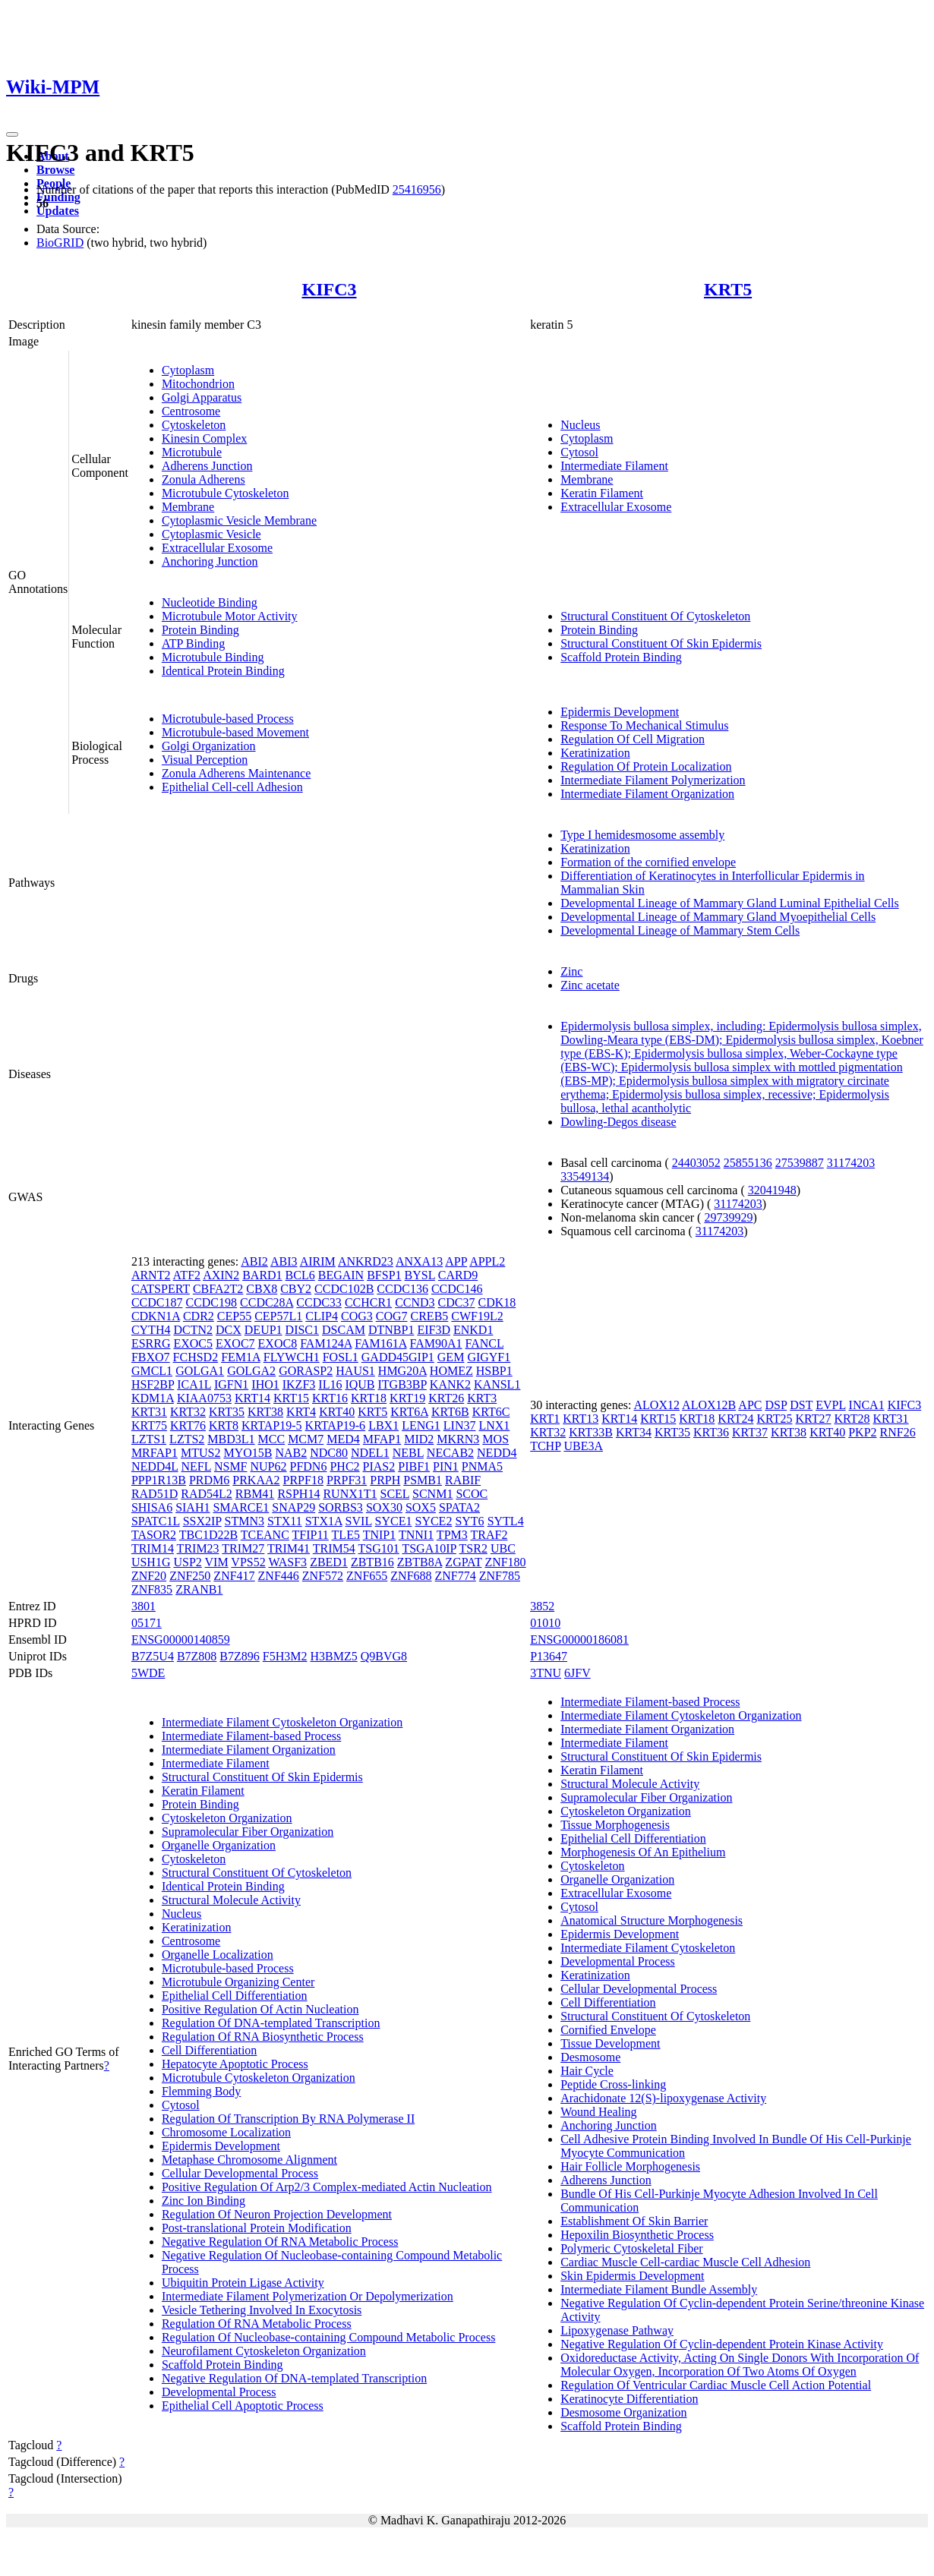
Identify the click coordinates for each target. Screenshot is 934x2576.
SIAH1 (192, 1507)
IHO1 (265, 1384)
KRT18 (369, 1398)
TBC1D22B (208, 1534)
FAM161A (380, 1343)
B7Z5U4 (152, 1656)
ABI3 (284, 1261)
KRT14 (252, 1398)
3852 (542, 1606)
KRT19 (407, 1398)
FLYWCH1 (291, 1357)
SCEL (395, 1493)
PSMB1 (422, 1480)
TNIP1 (379, 1534)
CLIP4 (321, 1316)
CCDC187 (157, 1302)
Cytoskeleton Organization (227, 1817)
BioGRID (60, 242)
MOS (495, 1439)
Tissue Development (610, 2043)
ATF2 (186, 1275)
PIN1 (446, 1466)
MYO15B (247, 1452)
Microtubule (192, 452)
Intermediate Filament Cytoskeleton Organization (282, 1722)
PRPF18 (303, 1480)
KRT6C (491, 1411)
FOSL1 (340, 1357)
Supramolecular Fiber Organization (247, 1831)
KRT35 (227, 1411)
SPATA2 (459, 1507)
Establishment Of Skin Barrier (634, 2221)
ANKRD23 (365, 1261)
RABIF (463, 1480)
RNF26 (898, 1432)
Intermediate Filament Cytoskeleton (647, 1947)
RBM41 (255, 1493)
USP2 (187, 1562)
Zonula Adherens (203, 479)
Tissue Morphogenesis (615, 1824)
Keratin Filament (601, 493)
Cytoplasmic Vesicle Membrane (239, 520)
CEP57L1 (278, 1316)
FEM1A (240, 1357)
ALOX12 (657, 1404)
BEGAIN (341, 1275)
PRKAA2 (255, 1480)
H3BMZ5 (333, 1656)
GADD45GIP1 (397, 1357)
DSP (776, 1404)
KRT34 (634, 1432)
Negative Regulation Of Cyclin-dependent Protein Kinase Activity (721, 2344)
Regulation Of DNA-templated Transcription (271, 2022)
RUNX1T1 (350, 1493)
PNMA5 (482, 1466)
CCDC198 (211, 1302)
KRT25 (774, 1418)
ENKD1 (473, 1329)
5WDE (148, 1672)
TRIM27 (243, 1548)
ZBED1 (329, 1562)
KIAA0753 (204, 1398)
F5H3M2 (285, 1656)
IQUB (359, 1384)
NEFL (196, 1466)
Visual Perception (205, 759)
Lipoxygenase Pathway (617, 2330)
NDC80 (329, 1452)
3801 (143, 1606)
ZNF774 (455, 1575)
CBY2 (295, 1288)
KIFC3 (329, 289)
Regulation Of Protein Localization (645, 766)
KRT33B (591, 1432)
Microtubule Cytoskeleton (225, 493)
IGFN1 (231, 1384)
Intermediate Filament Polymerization (652, 780)
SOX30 (384, 1507)
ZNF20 (148, 1575)
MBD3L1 (230, 1439)
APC (750, 1404)
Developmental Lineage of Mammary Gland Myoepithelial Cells (718, 916)
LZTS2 (186, 1439)
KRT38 (265, 1411)
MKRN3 (458, 1439)
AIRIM (318, 1261)
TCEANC (265, 1534)
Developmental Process (219, 2391)
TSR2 (473, 1548)
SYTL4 (506, 1521)
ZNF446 (278, 1575)
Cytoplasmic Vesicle (211, 534)
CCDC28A (266, 1302)
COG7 (392, 1316)
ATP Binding (193, 643)
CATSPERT (160, 1288)
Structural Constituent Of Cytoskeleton (655, 616)
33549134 (584, 1176)
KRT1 (545, 1418)
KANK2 (450, 1384)
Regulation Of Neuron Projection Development (277, 2214)
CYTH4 (151, 1329)
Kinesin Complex (204, 438)
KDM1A (152, 1398)
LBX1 (383, 1425)
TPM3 (452, 1534)
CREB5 (430, 1316)
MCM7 (305, 1439)
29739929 (728, 1217)
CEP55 (234, 1316)
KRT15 (291, 1398)
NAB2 (291, 1452)
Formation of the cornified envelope (648, 862)
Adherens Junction (207, 465)
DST (801, 1404)
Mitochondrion (198, 383)
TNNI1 (416, 1534)
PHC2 (344, 1466)
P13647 (548, 1656)
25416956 (417, 189)
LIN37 (459, 1425)
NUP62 (269, 1466)
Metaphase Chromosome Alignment (249, 2159)
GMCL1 (151, 1370)
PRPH (385, 1480)
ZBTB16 (372, 1562)
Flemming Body (201, 2091)
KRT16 (330, 1398)
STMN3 (244, 1521)
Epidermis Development (619, 711)
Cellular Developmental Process (240, 2173)
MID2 (419, 1439)
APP (456, 1261)
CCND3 (414, 1302)
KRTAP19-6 (335, 1425)
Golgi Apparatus (201, 397)
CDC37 (456, 1302)
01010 (545, 1622)
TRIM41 (288, 1548)
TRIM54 (334, 1548)
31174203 (851, 1162)
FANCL (484, 1343)
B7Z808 (196, 1656)
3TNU (545, 1672)
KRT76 (188, 1425)
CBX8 (261, 1288)
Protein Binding (200, 629)
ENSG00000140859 (180, 1639)
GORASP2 (306, 1370)
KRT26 (446, 1398)
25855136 (748, 1162)
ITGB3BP (402, 1384)
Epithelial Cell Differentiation (235, 1995)
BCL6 (300, 1275)
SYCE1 (393, 1521)
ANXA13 (419, 1261)
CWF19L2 (477, 1316)
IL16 (330, 1384)
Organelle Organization (219, 1845)
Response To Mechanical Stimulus (644, 725)
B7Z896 (239, 1656)
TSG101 (378, 1548)
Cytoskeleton (194, 424)
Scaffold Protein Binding (621, 657)
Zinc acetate (590, 985)
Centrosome (191, 411)
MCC (272, 1439)
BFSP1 (384, 1275)
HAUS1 (355, 1370)
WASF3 (287, 1562)
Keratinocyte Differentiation (629, 2398)
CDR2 (198, 1316)
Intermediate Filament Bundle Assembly (658, 2289)
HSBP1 (494, 1370)
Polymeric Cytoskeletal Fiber (631, 2248)
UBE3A (583, 1445)
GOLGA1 (199, 1370)
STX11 (284, 1521)
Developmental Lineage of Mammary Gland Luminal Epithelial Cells (729, 903)
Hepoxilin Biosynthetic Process (637, 2234)
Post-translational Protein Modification (257, 2227)
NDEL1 (370, 1452)
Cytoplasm (188, 370)
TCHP (545, 1445)
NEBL (408, 1452)
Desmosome (590, 2057)
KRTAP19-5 (271, 1425)
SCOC (472, 1493)
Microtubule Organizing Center (238, 1981)
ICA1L (194, 1384)
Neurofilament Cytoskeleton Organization (264, 2350)
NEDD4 (496, 1452)
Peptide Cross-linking (613, 2084)
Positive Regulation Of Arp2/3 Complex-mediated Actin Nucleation (327, 2186)
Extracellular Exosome (217, 547)
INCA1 (867, 1404)
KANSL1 (497, 1384)
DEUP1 (263, 1329)
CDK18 (497, 1302)
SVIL (359, 1521)
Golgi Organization (209, 745)
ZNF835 (151, 1589)
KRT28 (852, 1418)
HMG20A (402, 1370)
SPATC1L (155, 1521)
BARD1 (262, 1275)
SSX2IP (202, 1521)
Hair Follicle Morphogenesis (630, 2166)
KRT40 (337, 1411)
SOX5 (420, 1507)
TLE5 (346, 1534)
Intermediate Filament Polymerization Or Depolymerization (307, 2296)
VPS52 (248, 1562)
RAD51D (154, 1493)
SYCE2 (433, 1521)
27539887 (799, 1162)
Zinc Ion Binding (203, 2200)
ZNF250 (189, 1575)
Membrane (188, 506)
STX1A (323, 1521)
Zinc (571, 971)
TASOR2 (153, 1534)
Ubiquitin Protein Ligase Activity (243, 2282)
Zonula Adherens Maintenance (236, 773)
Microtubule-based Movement (235, 732)
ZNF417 (233, 1575)
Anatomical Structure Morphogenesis (651, 1920)
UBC (503, 1548)
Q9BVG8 (384, 1656)
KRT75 (149, 1425)
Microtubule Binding (213, 657)
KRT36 (711, 1432)
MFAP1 (382, 1439)
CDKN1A (155, 1316)
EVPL (830, 1404)
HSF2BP (152, 1384)
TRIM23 (198, 1548)
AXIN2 (221, 1275)
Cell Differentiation (209, 2050)
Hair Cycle (587, 2070)
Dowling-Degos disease (618, 1121)
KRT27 (813, 1418)
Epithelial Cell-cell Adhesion (232, 786)
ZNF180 (504, 1562)
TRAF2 (488, 1534)
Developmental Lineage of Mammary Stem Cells (680, 930)
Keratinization (595, 752)
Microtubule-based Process (228, 718)
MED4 (343, 1439)
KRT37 (750, 1432)
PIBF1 (414, 1466)
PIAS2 (379, 1466)
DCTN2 (193, 1329)
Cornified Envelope (608, 2029)
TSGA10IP (429, 1548)
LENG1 (421, 1425)
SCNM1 (432, 1493)
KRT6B (450, 1411)
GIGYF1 (488, 1357)
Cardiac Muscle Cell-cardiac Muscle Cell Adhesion (685, 2262)
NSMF (231, 1466)
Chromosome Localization (226, 2132)
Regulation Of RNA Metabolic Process (257, 2323)
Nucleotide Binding (209, 602)
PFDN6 (308, 1466)
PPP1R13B (158, 1480)
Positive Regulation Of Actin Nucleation (260, 2009)
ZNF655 (366, 1575)
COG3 (357, 1316)
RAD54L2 (206, 1493)
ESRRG (151, 1343)
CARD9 (458, 1275)
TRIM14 (152, 1548)
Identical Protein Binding (223, 670)
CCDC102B (344, 1288)
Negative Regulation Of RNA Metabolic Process (280, 2241)
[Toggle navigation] (12, 134)
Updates (57, 210)
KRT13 (580, 1418)
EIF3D (433, 1329)
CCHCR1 (368, 1302)
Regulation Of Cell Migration (632, 739)
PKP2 (862, 1432)
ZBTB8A (420, 1562)
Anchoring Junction (210, 561)
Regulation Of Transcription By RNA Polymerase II (288, 2118)
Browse (55, 169)
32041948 (772, 1190)
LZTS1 (148, 1439)
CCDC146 (457, 1288)
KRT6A (409, 1411)
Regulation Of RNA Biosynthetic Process (263, 2036)
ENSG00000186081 (579, 1639)
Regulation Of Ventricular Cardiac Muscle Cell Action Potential (715, 2385)
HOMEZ (451, 1370)
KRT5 (728, 289)
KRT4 (301, 1411)
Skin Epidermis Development (632, 2275)
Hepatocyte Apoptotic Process (235, 2063)
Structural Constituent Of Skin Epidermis (661, 643)
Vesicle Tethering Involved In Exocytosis (261, 2309)
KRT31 (149, 1411)
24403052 (696, 1162)
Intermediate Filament (614, 465)
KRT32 (188, 1411)
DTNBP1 (391, 1329)
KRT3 (482, 1398)
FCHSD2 (196, 1357)
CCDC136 (402, 1288)
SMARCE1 (241, 1507)
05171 (146, 1622)
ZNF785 (499, 1575)
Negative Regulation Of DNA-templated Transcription (294, 2378)
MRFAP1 (154, 1452)
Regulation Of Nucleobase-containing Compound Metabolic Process (328, 2337)
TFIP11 (310, 1534)
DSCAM (343, 1329)
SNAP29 (293, 1507)
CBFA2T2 (218, 1288)
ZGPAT (463, 1562)
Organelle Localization (217, 1954)
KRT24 (735, 1418)
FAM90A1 (436, 1343)
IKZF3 (299, 1384)
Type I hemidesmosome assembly (642, 834)
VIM (217, 1562)
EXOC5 (193, 1343)
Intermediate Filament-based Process (251, 1735)
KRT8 (223, 1425)
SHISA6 (151, 1507)
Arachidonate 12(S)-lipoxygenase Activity (663, 2098)
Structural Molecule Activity (231, 1899)
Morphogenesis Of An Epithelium (642, 1852)
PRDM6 (209, 1480)
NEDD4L (154, 1466)
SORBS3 (340, 1507)
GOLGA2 (251, 1370)
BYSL (420, 1275)
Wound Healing (598, 2111)
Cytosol (579, 452)
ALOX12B (709, 1404)
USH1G (151, 1562)
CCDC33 (319, 1302)
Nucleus (580, 424)
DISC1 (302, 1329)
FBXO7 (150, 1357)
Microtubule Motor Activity (230, 616)
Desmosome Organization (623, 2412)
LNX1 (494, 1425)
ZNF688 (410, 1575)
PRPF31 (347, 1480)
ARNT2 (151, 1275)
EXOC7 (235, 1343)
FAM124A (326, 1343)
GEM (451, 1357)
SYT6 (469, 1521)
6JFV (577, 1672)
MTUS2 (200, 1452)
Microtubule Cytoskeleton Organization (258, 2077)
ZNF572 (322, 1575)
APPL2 (487, 1261)
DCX (228, 1329)
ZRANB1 (198, 1589)
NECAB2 (450, 1452)
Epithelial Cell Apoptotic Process (242, 2405)
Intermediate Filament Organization (647, 793)
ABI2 (254, 1261)
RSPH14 (298, 1493)
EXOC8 (278, 1343)
